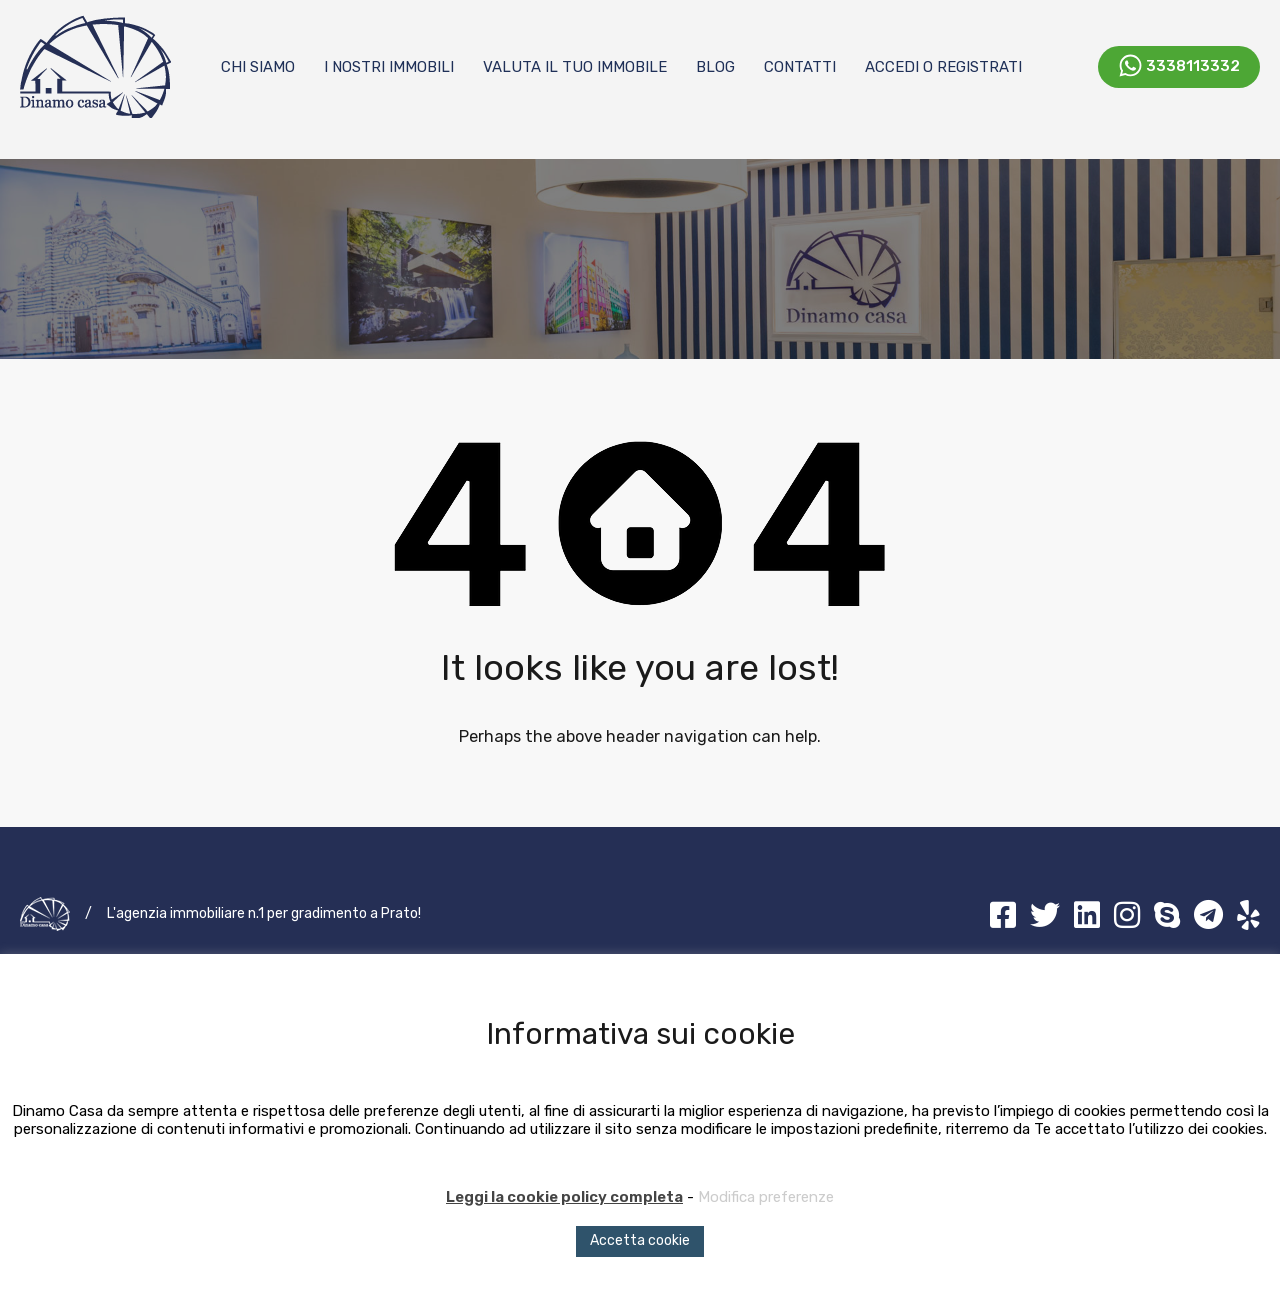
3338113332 (1193, 65)
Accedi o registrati (943, 67)
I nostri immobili (389, 67)
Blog (715, 67)
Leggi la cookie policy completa (564, 1197)
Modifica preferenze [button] (766, 1197)
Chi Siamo (258, 67)
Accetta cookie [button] (640, 1240)
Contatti (800, 67)
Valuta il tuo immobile (575, 67)
